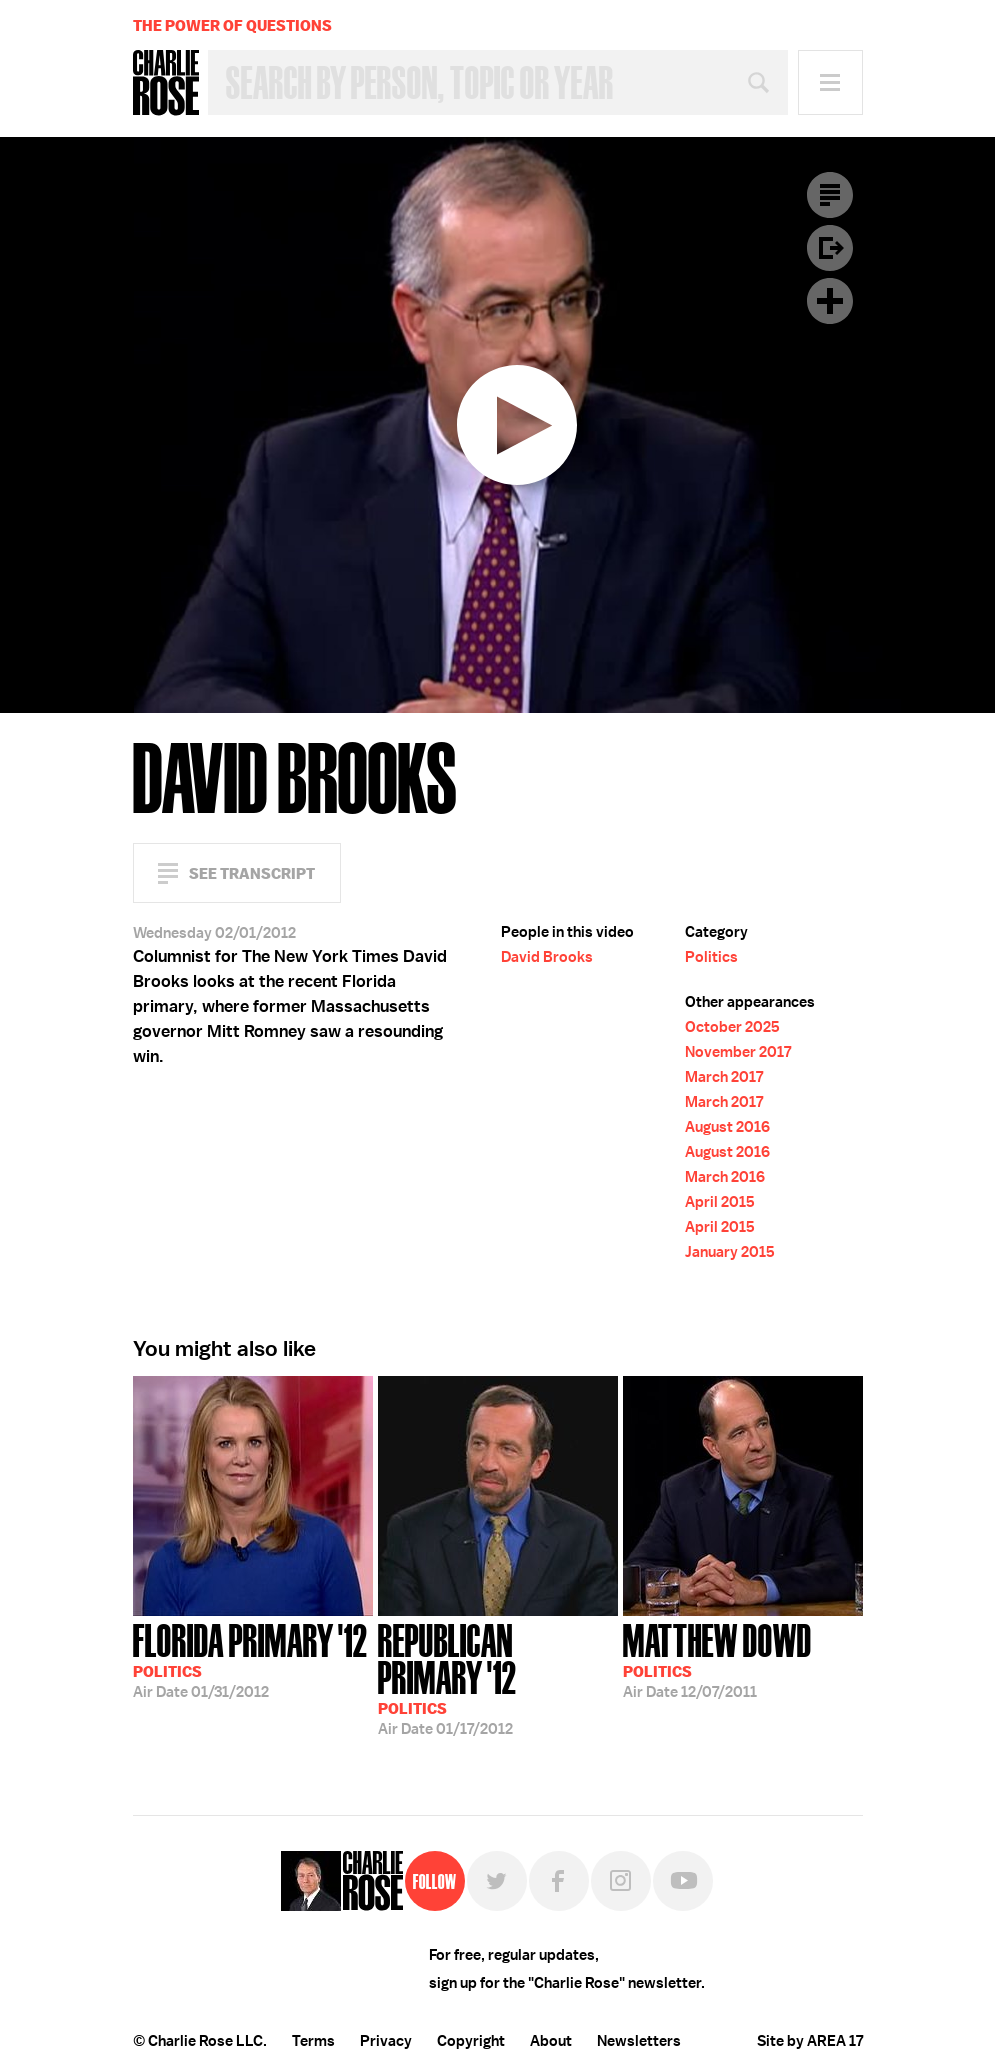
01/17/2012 (498, 1677)
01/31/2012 (250, 1659)
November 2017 (738, 1052)
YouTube (683, 1881)
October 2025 (732, 1027)
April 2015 (720, 1202)
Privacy (386, 2041)
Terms (313, 2041)
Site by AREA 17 (810, 2041)
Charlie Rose (166, 83)
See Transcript (252, 873)
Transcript (830, 195)
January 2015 (730, 1252)
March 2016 (725, 1177)
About (551, 2041)
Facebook (559, 1881)
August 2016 (727, 1127)
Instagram (621, 1881)
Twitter (497, 1881)
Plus (830, 301)
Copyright (471, 2041)
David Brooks (547, 957)
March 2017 (724, 1077)
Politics (711, 957)
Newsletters (639, 2041)
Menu (830, 82)
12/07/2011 (717, 1659)
